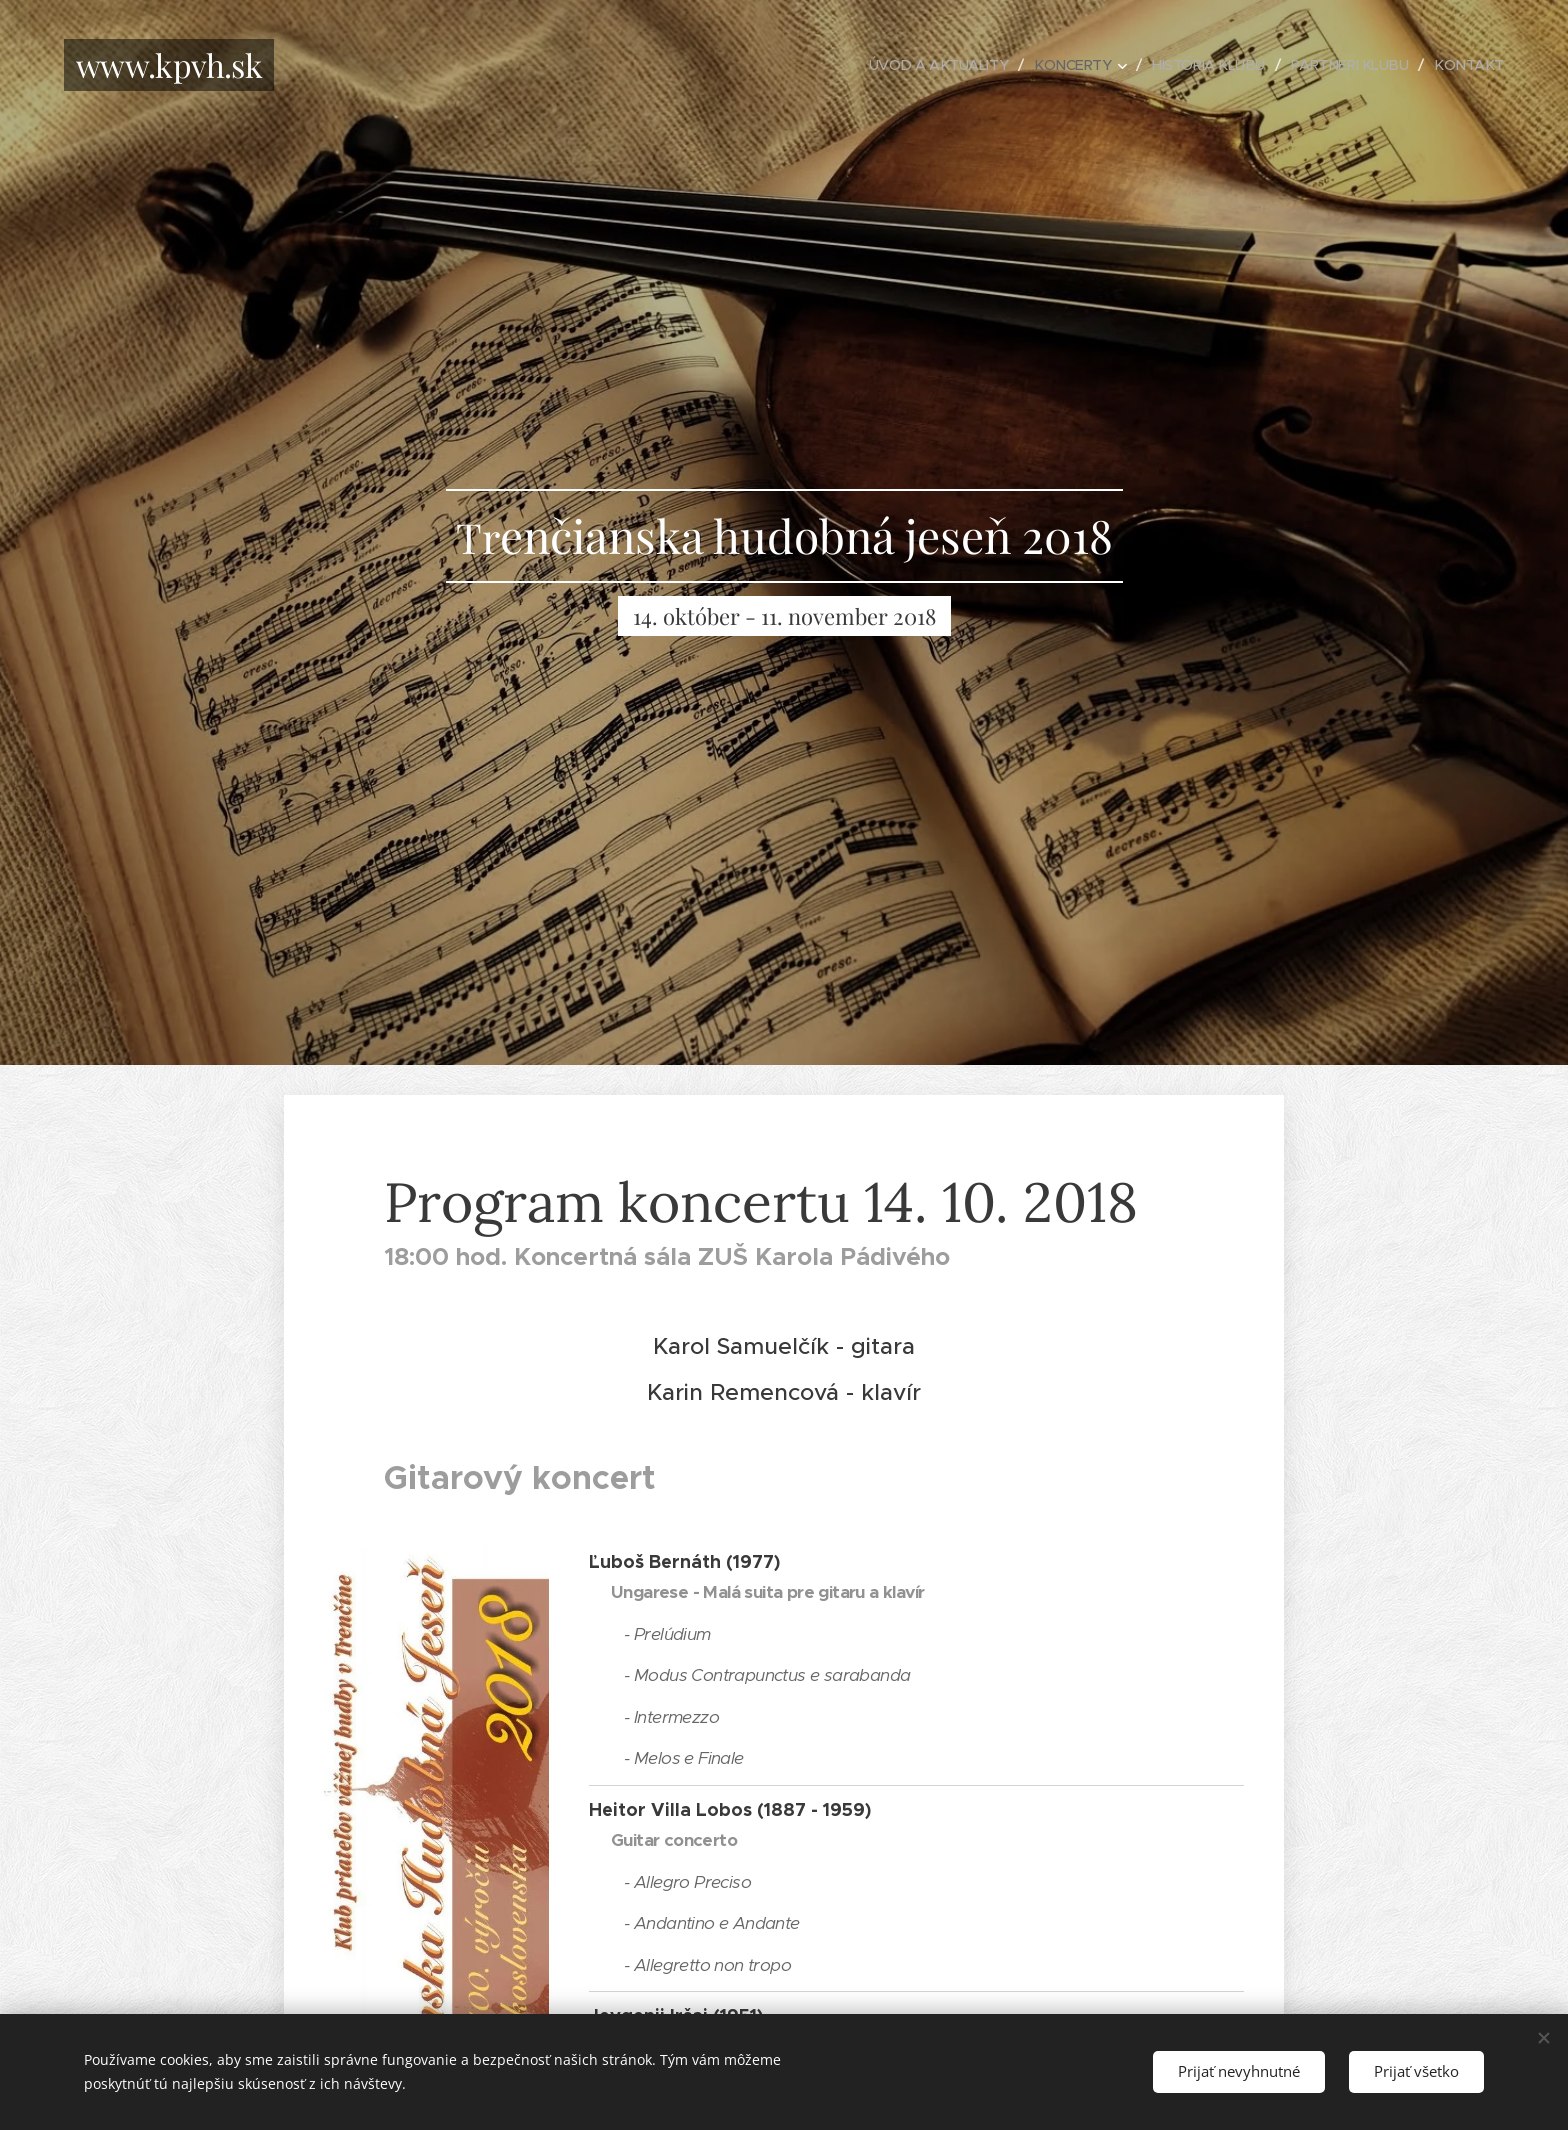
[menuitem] (920, 65)
